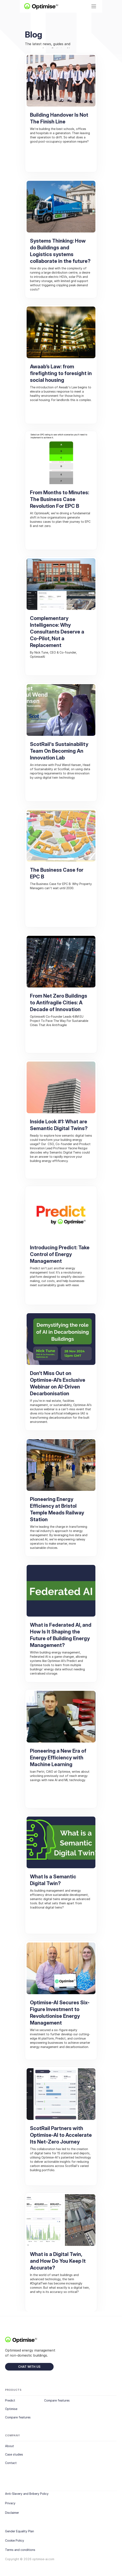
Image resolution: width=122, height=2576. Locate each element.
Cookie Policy (14, 2540)
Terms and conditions (20, 2550)
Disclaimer (12, 2512)
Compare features (18, 2417)
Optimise (11, 2409)
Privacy (10, 2503)
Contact (11, 2463)
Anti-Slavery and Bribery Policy (27, 2493)
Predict (10, 2400)
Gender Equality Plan (19, 2531)
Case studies (14, 2454)
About (9, 2446)
